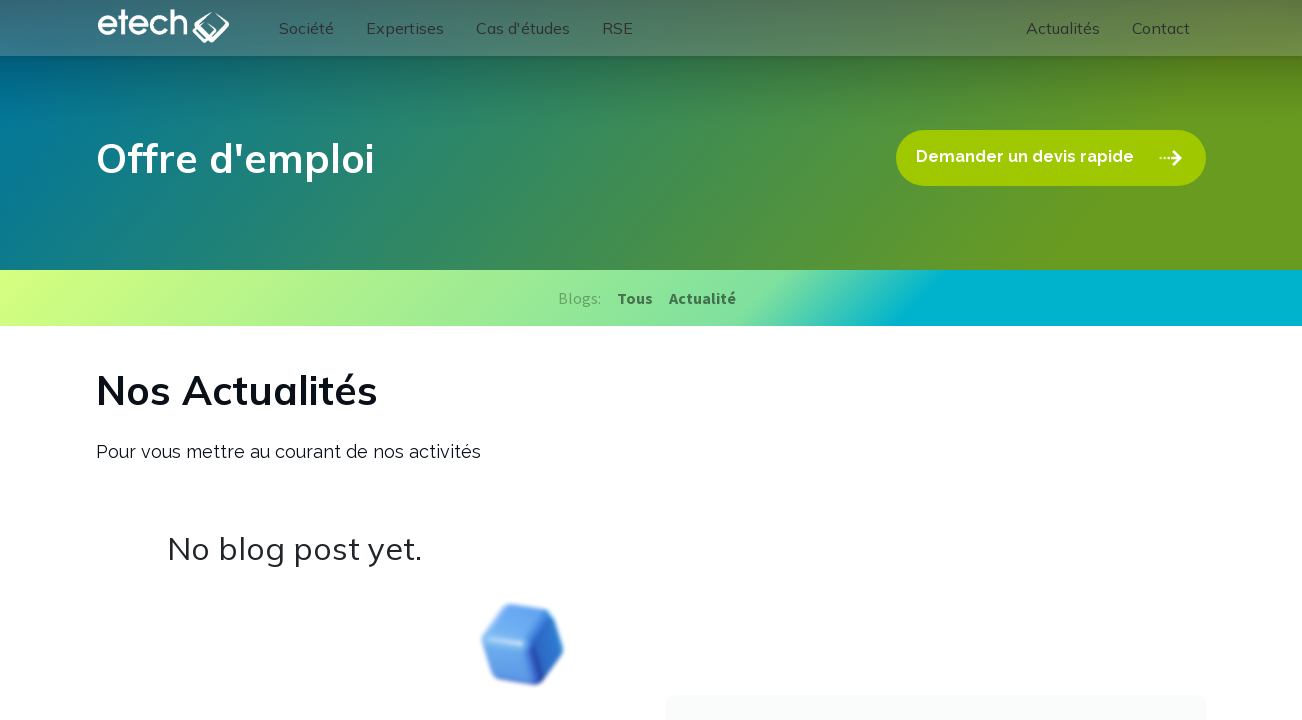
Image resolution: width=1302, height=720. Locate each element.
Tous (635, 298)
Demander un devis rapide (1051, 158)
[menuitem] (306, 28)
